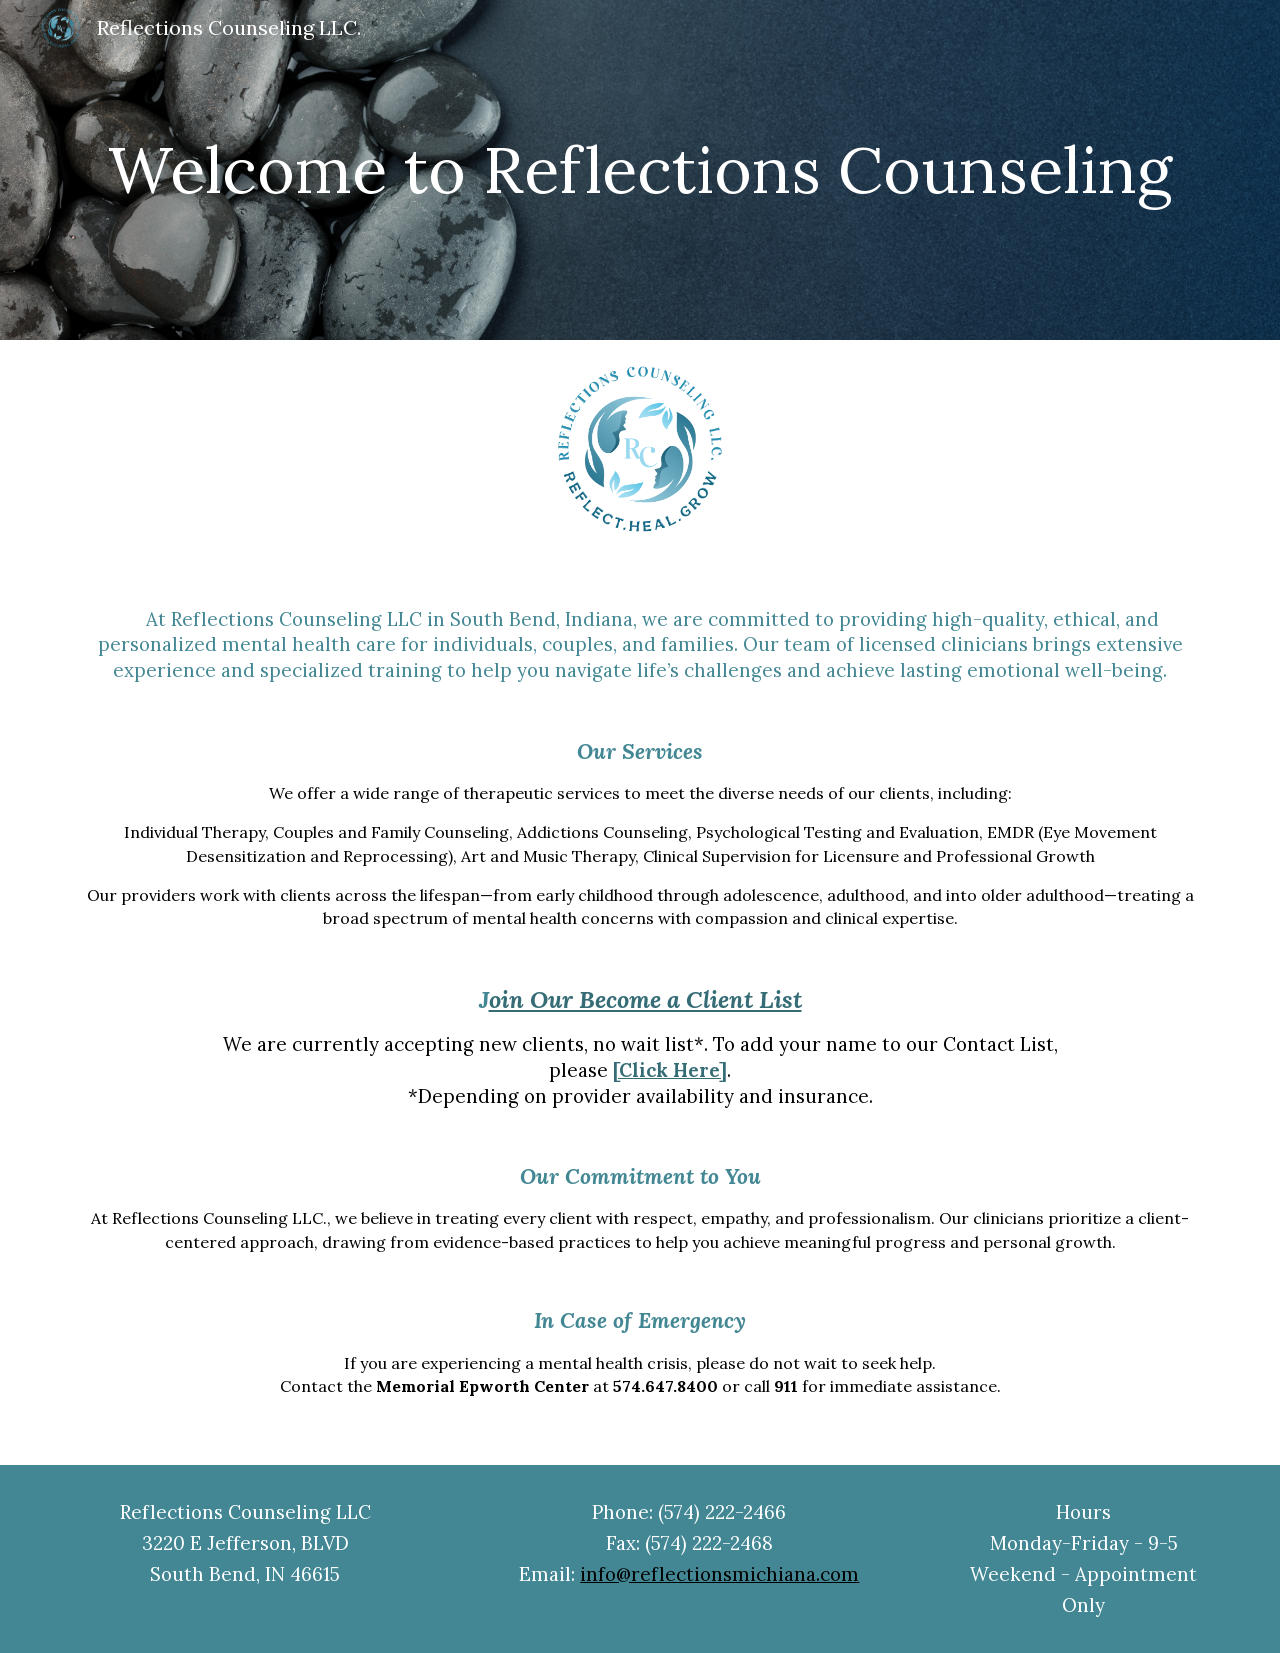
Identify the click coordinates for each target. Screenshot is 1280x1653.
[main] (640, 170)
